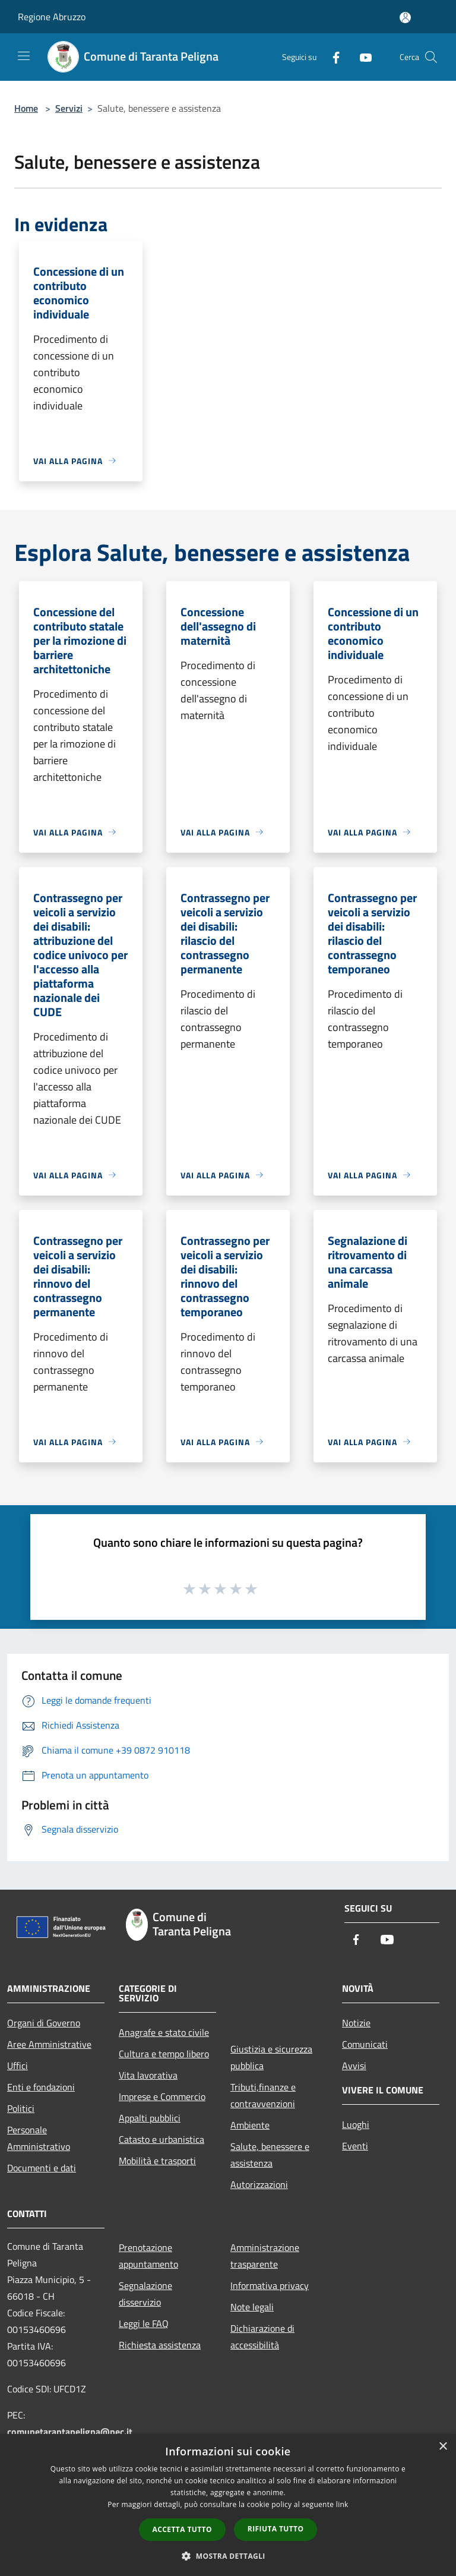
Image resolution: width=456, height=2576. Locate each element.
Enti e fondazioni (41, 2087)
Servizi (69, 108)
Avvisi (354, 2065)
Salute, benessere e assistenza (269, 2154)
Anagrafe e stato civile (164, 2032)
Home (26, 108)
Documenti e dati (41, 2168)
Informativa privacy (269, 2285)
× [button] (442, 2446)
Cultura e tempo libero (164, 2054)
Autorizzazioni (259, 2184)
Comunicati (365, 2044)
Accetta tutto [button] (182, 2529)
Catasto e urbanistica (161, 2139)
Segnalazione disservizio (145, 2293)
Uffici (17, 2065)
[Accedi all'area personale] (405, 17)
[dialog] (228, 2505)
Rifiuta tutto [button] (276, 2529)
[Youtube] (361, 57)
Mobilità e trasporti (157, 2161)
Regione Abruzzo (52, 17)
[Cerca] (431, 57)
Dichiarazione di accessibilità (262, 2336)
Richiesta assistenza (160, 2345)
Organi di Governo (43, 2023)
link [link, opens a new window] (342, 2504)
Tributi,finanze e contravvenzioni (263, 2095)
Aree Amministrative (49, 2044)
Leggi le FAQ (144, 2323)
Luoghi (355, 2124)
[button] (228, 2556)
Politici (20, 2108)
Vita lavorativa (148, 2075)
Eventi (355, 2146)
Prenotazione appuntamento (148, 2255)
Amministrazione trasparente (264, 2255)
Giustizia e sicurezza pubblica (271, 2057)
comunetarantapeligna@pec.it (69, 2431)
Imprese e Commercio (162, 2096)
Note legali (252, 2307)
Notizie (356, 2023)
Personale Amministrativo (38, 2138)
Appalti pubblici (149, 2118)
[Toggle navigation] (24, 56)
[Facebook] (331, 57)
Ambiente (250, 2125)
